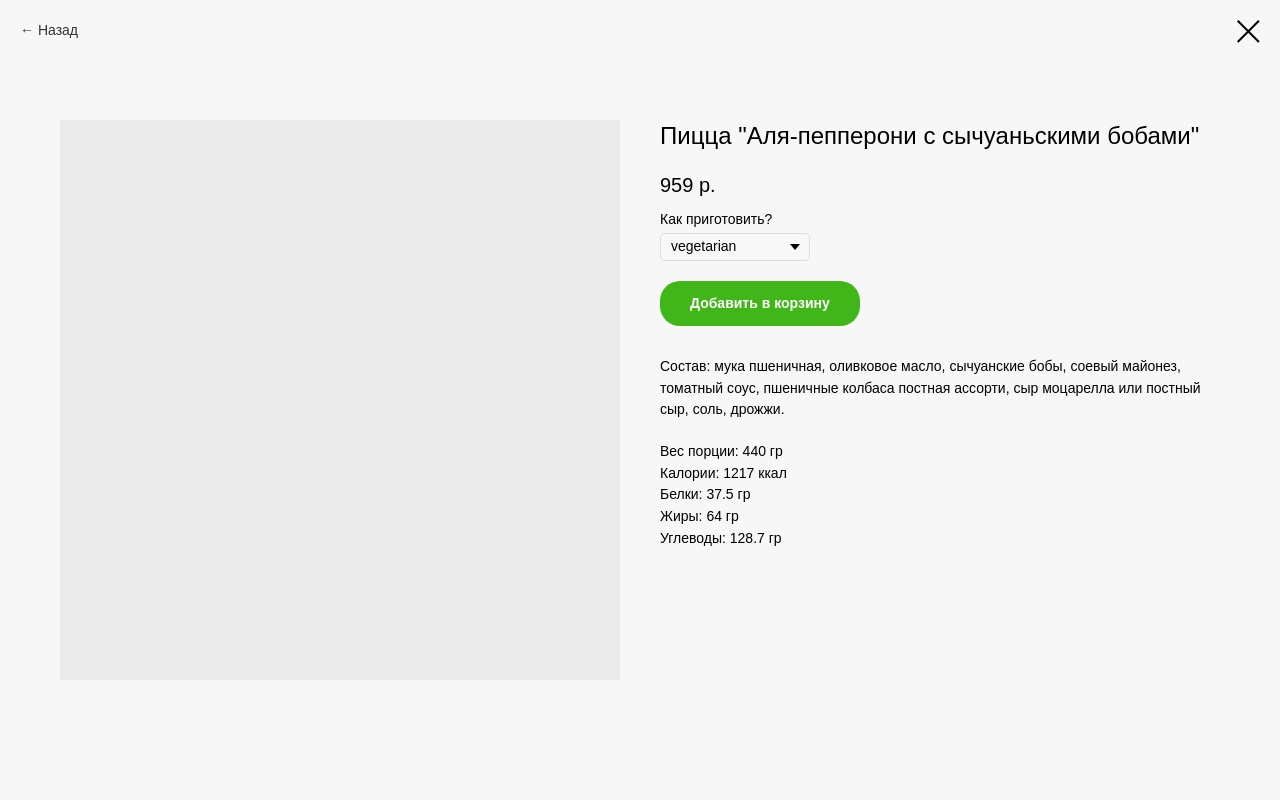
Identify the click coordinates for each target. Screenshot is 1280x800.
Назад (58, 30)
